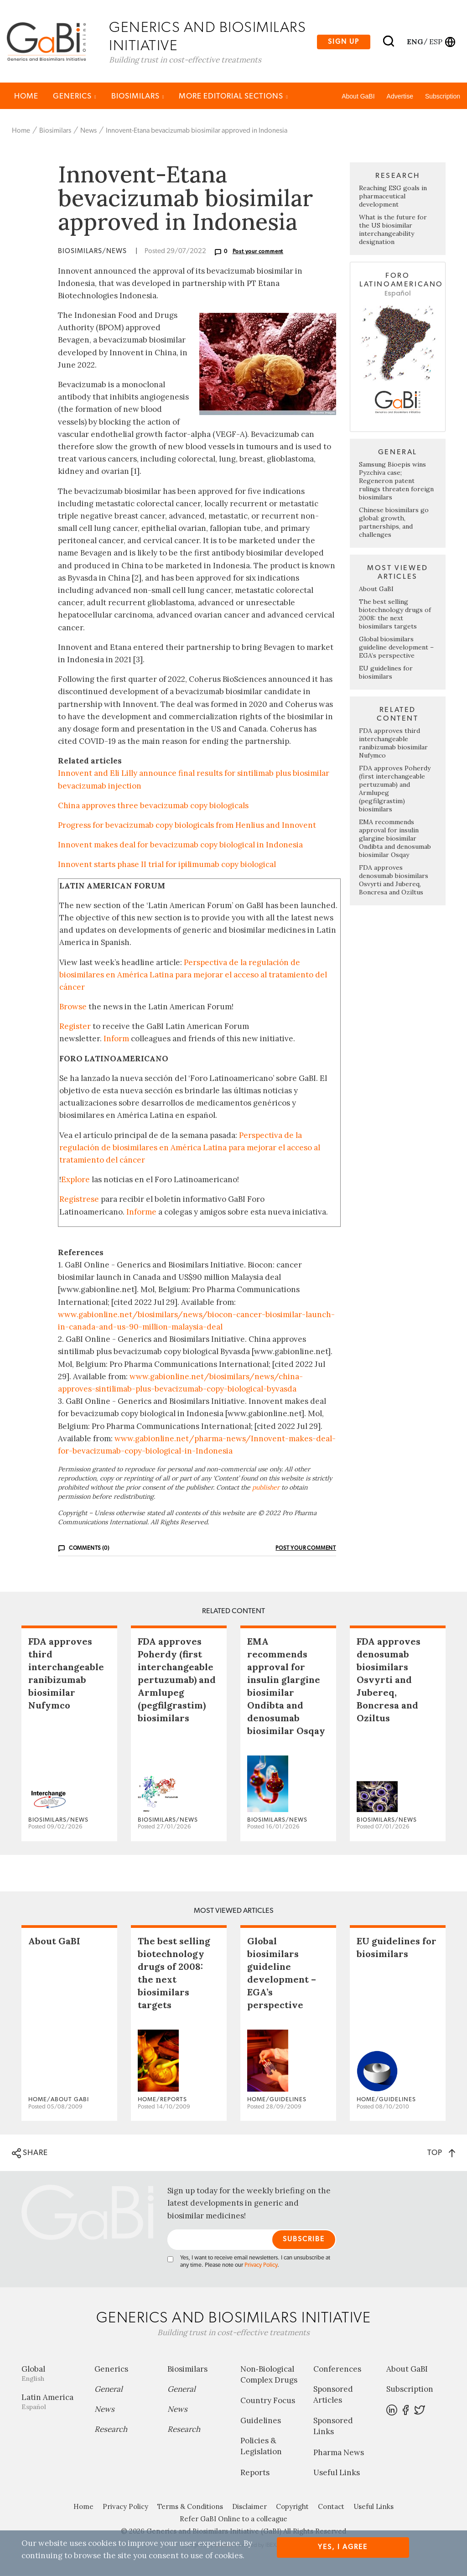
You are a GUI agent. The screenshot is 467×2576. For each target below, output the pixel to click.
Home (26, 97)
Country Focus (267, 2401)
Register (75, 1027)
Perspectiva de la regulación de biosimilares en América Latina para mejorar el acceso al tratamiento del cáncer (193, 975)
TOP (441, 2153)
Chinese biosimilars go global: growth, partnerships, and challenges (394, 523)
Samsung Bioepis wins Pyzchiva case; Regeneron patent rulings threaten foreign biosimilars (396, 481)
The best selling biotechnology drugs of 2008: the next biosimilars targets (395, 614)
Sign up (343, 41)
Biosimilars (138, 97)
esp (435, 41)
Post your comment (258, 252)
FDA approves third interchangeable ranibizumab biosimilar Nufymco (393, 743)
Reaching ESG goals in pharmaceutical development (393, 197)
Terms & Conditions (190, 2507)
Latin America (51, 2402)
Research (110, 2430)
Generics (75, 97)
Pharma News (338, 2453)
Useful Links (336, 2473)
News (88, 131)
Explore (75, 1180)
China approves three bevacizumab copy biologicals (153, 806)
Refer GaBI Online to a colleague (233, 2519)
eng (414, 41)
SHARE (30, 2154)
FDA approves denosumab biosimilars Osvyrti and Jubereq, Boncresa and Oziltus (393, 880)
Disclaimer (249, 2507)
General (108, 2390)
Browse (73, 1007)
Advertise (400, 97)
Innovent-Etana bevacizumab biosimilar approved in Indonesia (196, 131)
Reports (255, 2473)
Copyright (292, 2507)
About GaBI (358, 97)
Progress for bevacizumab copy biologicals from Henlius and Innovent (187, 826)
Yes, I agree (343, 2547)
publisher (266, 1488)
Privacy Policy (260, 2266)
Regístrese (79, 1200)
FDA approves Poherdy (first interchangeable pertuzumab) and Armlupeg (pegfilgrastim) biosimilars (177, 1680)
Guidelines (260, 2421)
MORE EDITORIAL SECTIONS (233, 97)
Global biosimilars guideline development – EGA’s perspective (396, 648)
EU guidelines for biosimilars (386, 673)
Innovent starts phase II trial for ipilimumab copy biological (167, 866)
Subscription (442, 97)
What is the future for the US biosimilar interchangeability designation (393, 230)
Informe (141, 1213)
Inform (116, 1040)
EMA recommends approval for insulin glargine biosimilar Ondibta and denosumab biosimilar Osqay (395, 839)
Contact (331, 2507)
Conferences (337, 2370)
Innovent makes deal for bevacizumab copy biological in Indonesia (180, 846)
